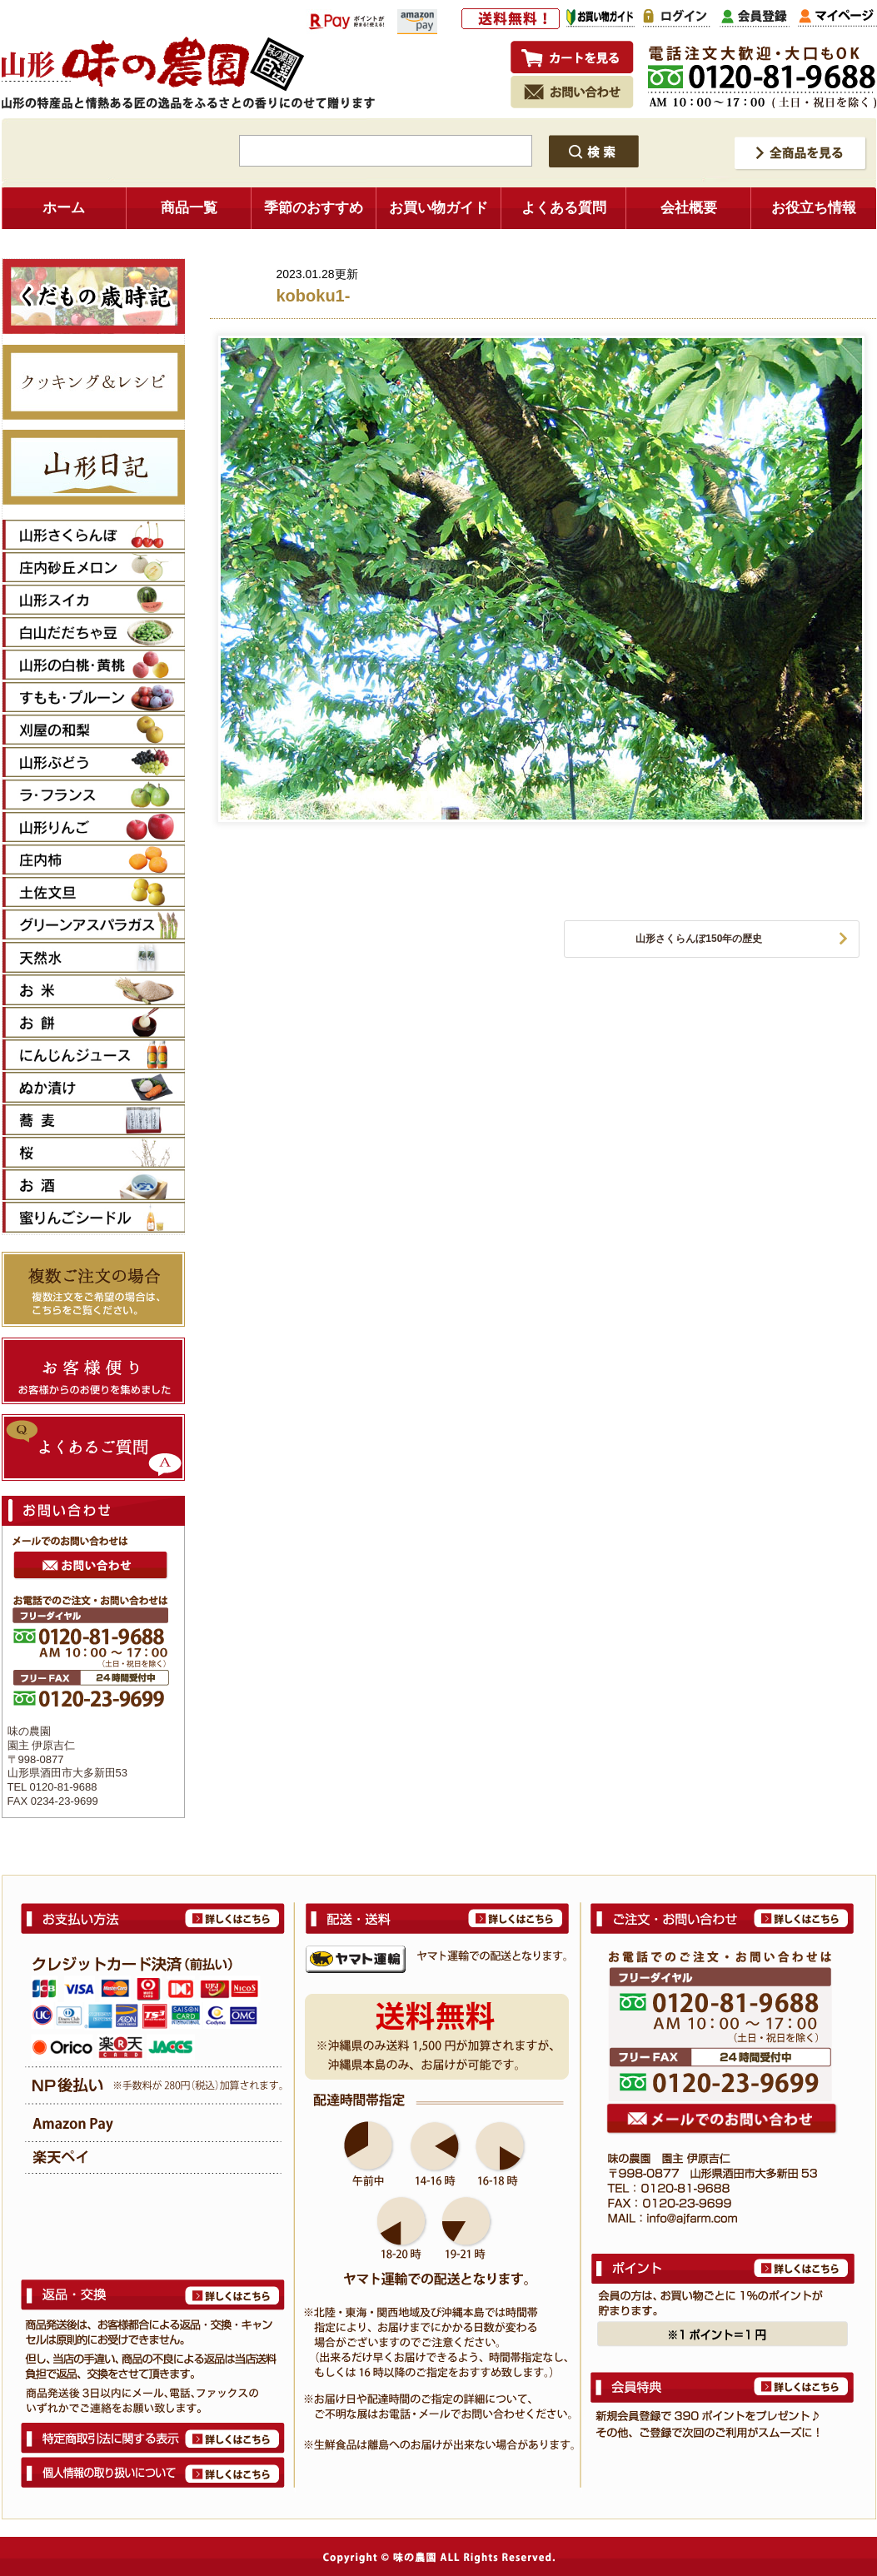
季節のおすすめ (313, 208)
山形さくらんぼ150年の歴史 (698, 938)
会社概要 (688, 208)
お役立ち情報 (813, 208)
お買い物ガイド (438, 208)
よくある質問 (563, 208)
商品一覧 (189, 208)
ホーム (63, 208)
